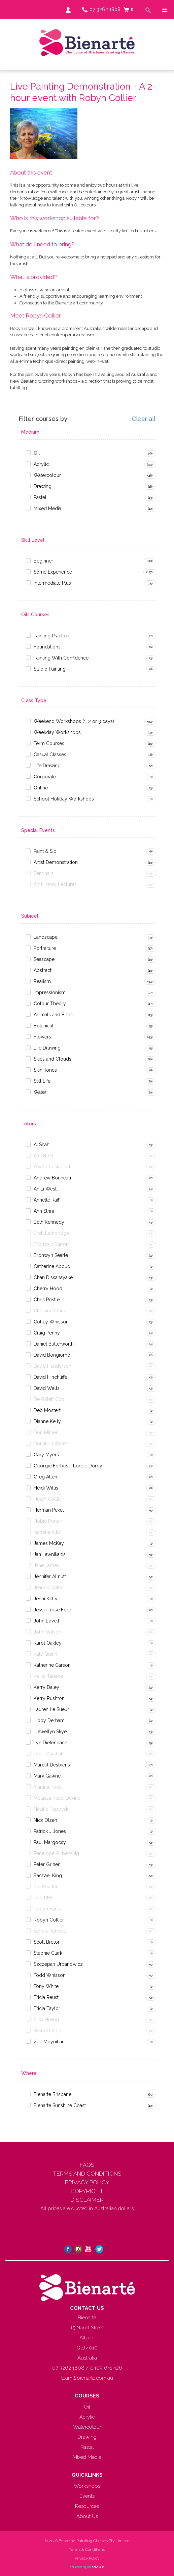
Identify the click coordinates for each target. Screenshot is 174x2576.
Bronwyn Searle (51, 1255)
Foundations (47, 646)
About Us (87, 2516)
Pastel (40, 497)
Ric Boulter (46, 1886)
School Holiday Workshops (64, 798)
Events (87, 2496)
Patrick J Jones (50, 1831)
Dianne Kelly (47, 1421)
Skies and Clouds (52, 1059)
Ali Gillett (43, 1155)
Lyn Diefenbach (50, 1742)
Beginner (43, 561)
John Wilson (47, 1632)
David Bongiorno (52, 1355)
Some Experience (53, 572)
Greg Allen (45, 1476)
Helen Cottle (47, 1499)
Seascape (44, 959)
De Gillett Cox (49, 1399)
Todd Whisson (50, 1975)
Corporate (45, 776)
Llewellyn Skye (50, 1731)
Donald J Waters (52, 1443)
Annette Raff (47, 1200)
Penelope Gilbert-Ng (56, 1853)
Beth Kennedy (49, 1222)
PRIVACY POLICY (87, 2182)
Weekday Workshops (57, 732)
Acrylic (41, 464)
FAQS (87, 2164)
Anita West (45, 1189)
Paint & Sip (45, 851)
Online (41, 787)
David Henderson (52, 1366)
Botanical (44, 1025)
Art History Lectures (55, 884)
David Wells (47, 1388)
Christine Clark (49, 1310)
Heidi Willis (46, 1488)
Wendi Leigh (47, 2030)
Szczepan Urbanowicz (58, 1964)
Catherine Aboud (52, 1266)
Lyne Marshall (49, 1753)
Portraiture (45, 948)
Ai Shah (41, 1144)
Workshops (87, 2486)
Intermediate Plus (52, 583)
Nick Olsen (45, 1820)
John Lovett (46, 1620)
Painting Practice (51, 635)
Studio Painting (50, 669)
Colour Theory (50, 1003)
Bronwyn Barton (51, 1244)
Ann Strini (44, 1211)
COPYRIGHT (87, 2191)
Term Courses (49, 743)
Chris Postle (47, 1299)
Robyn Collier (49, 1920)
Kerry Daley (46, 1687)
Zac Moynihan (49, 2041)
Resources (87, 2506)
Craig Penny (47, 1332)
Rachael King (48, 1875)
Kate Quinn (45, 1654)
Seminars (44, 873)
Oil (37, 453)
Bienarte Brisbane (52, 2094)
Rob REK (43, 1897)
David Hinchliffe (50, 1377)
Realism (42, 981)
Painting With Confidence (61, 658)
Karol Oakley (48, 1643)
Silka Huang (46, 2019)
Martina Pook (48, 1787)
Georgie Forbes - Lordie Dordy (68, 1465)
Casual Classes (50, 754)
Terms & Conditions (87, 2549)
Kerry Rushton (49, 1698)
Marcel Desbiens (52, 1764)
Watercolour (47, 475)
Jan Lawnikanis (50, 1554)
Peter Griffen (47, 1864)
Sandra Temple (50, 1931)
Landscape (46, 937)
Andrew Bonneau (52, 1177)
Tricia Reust (46, 1997)
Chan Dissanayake (53, 1277)
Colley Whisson (51, 1321)
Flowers (42, 1036)
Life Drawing (47, 765)
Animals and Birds (53, 1014)
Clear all (143, 419)
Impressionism (50, 992)
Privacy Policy (87, 2558)
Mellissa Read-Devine (57, 1798)
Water (40, 1092)
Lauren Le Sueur (51, 1709)
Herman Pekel (49, 1510)
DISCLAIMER (87, 2199)
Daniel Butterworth (54, 1344)
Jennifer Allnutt (50, 1576)
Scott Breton (47, 1942)
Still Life (42, 1081)
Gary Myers (46, 1454)
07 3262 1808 (105, 9)
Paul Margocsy (50, 1842)
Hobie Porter (47, 1521)
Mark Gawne (47, 1776)
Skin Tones (45, 1070)
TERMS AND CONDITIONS (87, 2173)
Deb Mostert (47, 1410)
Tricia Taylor (47, 2008)
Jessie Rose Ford (52, 1609)
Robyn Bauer (48, 1908)
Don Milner (46, 1432)
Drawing (42, 486)
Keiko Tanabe (48, 1676)
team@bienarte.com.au (87, 2378)
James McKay (49, 1543)
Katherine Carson (52, 1665)
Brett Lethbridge (51, 1233)
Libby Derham (49, 1720)
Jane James (46, 1565)
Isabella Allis (47, 1532)
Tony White (46, 1986)
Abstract (42, 970)
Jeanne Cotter (49, 1587)
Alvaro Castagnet (52, 1166)
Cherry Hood (48, 1288)
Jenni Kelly (46, 1598)
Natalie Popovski (51, 1809)
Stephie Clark (48, 1953)
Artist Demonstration (56, 862)
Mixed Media (47, 508)
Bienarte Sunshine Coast (60, 2105)
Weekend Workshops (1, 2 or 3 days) (74, 721)
